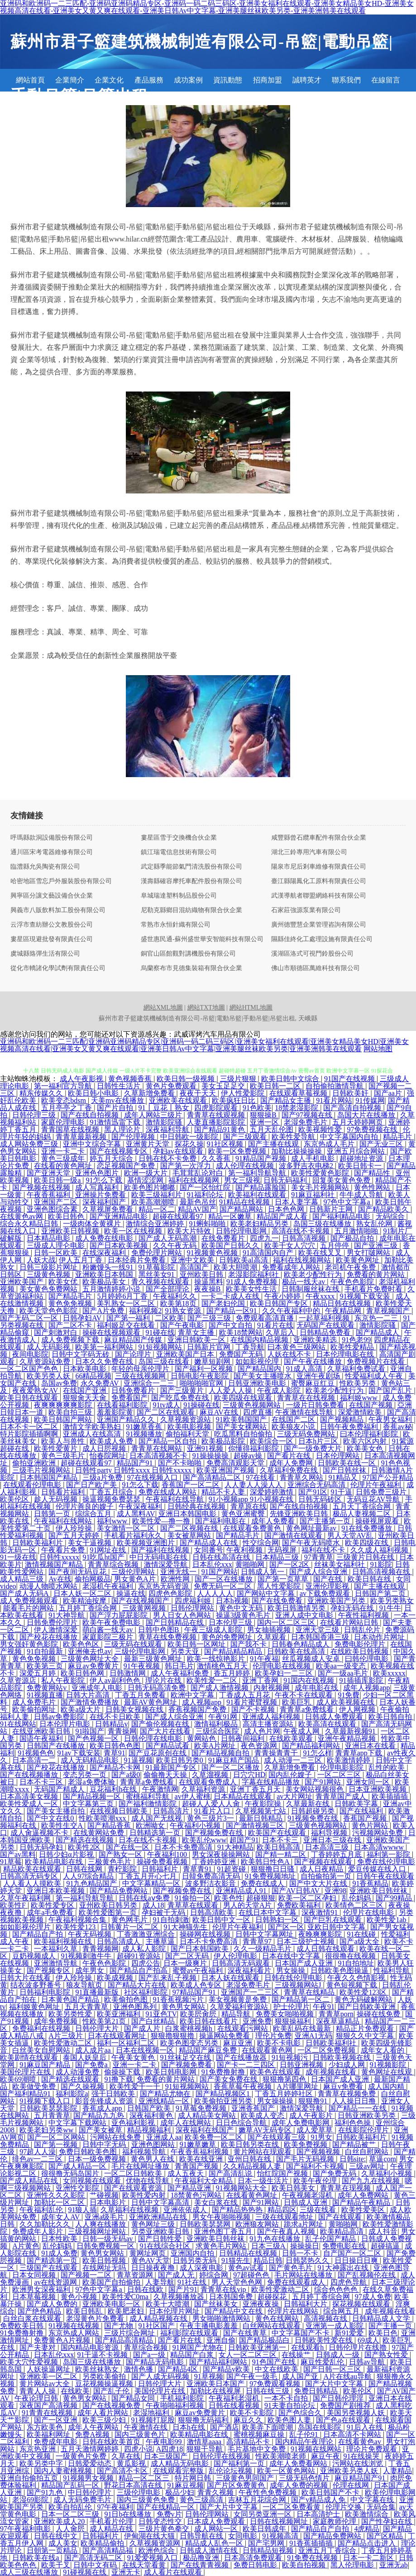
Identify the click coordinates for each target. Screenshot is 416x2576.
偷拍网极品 (93, 1579)
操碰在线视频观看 (112, 1332)
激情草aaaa (205, 2442)
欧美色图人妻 (290, 2420)
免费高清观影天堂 (236, 1463)
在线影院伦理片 (364, 2130)
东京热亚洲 (38, 2449)
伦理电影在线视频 (282, 1666)
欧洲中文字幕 (193, 1695)
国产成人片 (143, 2028)
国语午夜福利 (42, 1738)
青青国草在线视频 (71, 1129)
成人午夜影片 (312, 2115)
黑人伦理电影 (353, 2565)
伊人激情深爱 (56, 1630)
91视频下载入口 (45, 2101)
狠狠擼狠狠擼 (173, 2036)
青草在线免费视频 (168, 1637)
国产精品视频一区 (93, 1796)
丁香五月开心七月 (148, 1876)
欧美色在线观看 (276, 2072)
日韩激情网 (129, 1673)
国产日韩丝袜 (345, 1470)
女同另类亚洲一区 (263, 2514)
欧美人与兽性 (63, 1441)
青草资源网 (136, 2275)
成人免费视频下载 (71, 1340)
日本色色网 (287, 1209)
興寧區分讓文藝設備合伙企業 (51, 896)
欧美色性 (228, 1898)
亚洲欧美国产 (22, 1282)
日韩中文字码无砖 (81, 1354)
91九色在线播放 (275, 2239)
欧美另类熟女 (392, 1601)
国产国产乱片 (391, 1390)
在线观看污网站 (243, 2028)
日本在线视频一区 (146, 2050)
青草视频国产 (388, 1311)
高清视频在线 (326, 2318)
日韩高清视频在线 (382, 1572)
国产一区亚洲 (56, 2420)
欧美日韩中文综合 (291, 1079)
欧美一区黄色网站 (287, 2471)
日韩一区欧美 (56, 1253)
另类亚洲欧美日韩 (161, 2231)
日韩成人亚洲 (306, 2202)
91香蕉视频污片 (179, 1999)
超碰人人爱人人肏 (212, 1804)
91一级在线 (18, 1557)
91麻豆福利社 (313, 1195)
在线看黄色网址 (252, 2195)
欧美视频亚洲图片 (147, 1543)
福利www (113, 1521)
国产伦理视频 (134, 1137)
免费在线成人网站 (168, 1492)
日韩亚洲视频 (302, 2065)
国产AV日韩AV (296, 1891)
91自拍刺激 (171, 1920)
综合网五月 (342, 2311)
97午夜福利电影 (26, 2529)
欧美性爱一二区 (212, 1680)
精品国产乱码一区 (71, 2485)
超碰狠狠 (260, 1898)
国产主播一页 (391, 2326)
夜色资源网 (260, 1746)
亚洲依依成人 (186, 2210)
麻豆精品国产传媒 (134, 1340)
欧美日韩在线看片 (209, 2021)
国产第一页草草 (284, 1579)
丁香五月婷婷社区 (285, 2094)
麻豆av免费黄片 (94, 1666)
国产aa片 (389, 1093)
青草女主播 (197, 1332)
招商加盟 (267, 80)
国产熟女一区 (121, 1854)
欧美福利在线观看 (258, 1195)
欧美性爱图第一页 (109, 1912)
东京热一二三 (377, 1318)
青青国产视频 (197, 2166)
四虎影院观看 (216, 1108)
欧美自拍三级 (71, 1412)
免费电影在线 (345, 2246)
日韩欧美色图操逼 (340, 1970)
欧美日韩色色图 (116, 1746)
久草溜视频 (211, 1775)
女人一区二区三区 (248, 2355)
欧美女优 (63, 1282)
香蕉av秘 (397, 1427)
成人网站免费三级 (30, 1144)
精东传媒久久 (42, 1093)
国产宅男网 (267, 2543)
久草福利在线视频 (130, 2210)
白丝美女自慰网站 (42, 2050)
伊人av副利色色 (116, 1680)
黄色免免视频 (71, 1303)
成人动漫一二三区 (294, 1760)
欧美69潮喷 (19, 2079)
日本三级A (269, 2246)
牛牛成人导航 (362, 1195)
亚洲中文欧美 (193, 1260)
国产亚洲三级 (376, 1245)
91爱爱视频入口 (153, 2558)
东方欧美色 (46, 2427)
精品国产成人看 (283, 1216)
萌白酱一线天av (108, 1630)
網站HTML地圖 (251, 1007)
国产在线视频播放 (30, 1775)
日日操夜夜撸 (154, 2268)
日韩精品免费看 (326, 1332)
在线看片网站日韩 (350, 1622)
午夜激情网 (160, 1789)
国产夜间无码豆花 (78, 1572)
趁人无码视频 (56, 1499)
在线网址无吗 (105, 2268)
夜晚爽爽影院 (321, 1934)
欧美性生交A (62, 1825)
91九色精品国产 (92, 1883)
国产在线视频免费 (112, 2405)
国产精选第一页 (53, 2260)
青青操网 (122, 1731)
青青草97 (258, 1941)
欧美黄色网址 (358, 1260)
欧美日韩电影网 (172, 2072)
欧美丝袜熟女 (97, 2369)
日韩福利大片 (306, 2304)
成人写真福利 (97, 1187)
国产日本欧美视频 (119, 1245)
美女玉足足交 (224, 1086)
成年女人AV (61, 2217)
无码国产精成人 (60, 1789)
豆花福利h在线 (114, 1789)
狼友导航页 (85, 1985)
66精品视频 (93, 1376)
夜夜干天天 (199, 1093)
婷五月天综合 (112, 1158)
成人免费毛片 (34, 1702)
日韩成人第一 (263, 1572)
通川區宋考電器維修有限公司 (51, 852)
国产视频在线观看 (324, 1862)
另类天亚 (185, 1651)
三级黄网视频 (144, 1608)
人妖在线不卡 (290, 1354)
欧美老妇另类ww (47, 2130)
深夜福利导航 (168, 1129)
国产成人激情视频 (220, 1688)
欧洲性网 (176, 1579)
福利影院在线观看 (190, 2333)
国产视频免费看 (187, 2065)
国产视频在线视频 (42, 1187)
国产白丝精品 (154, 2021)
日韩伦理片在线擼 (358, 2347)
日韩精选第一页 (155, 1833)
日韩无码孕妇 (42, 1847)
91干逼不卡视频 (103, 2355)
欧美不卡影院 (252, 2413)
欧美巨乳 (297, 1702)
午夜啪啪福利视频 (176, 2405)
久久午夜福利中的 (292, 1311)
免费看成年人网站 (292, 1267)
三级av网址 (368, 2166)
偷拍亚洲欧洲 (34, 1463)
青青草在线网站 (157, 1448)
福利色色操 (354, 2123)
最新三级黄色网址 (154, 1659)
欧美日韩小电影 (94, 1093)
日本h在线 (189, 2427)
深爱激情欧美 (360, 1412)
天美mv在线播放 (118, 1100)
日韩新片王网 (331, 1209)
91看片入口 (213, 1811)
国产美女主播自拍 (56, 1811)
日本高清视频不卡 (159, 1456)
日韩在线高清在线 (222, 1557)
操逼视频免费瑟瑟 (112, 1499)
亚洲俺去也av (89, 1651)
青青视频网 (100, 1949)
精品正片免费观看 (366, 2028)
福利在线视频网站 (303, 1260)
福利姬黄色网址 (35, 2007)
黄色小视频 (80, 2297)
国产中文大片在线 (319, 1883)
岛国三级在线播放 (323, 1224)
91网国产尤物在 (198, 2347)
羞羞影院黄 (115, 1412)
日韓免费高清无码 (212, 1876)
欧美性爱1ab (387, 1920)
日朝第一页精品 (53, 2550)
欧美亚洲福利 (119, 2014)
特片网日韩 (194, 2478)
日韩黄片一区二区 (130, 1927)
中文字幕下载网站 (78, 2123)
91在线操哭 (362, 2456)
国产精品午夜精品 (362, 2202)
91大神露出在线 (344, 2268)
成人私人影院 (144, 1949)
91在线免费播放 (367, 1528)
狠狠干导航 (205, 2449)
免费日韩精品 (316, 2391)
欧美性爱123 (76, 1927)
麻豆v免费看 (344, 2086)
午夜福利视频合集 (78, 1920)
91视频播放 (144, 1434)
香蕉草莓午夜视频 (243, 2086)
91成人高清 (305, 1369)
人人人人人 (215, 1593)
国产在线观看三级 (277, 2137)
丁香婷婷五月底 (337, 1854)
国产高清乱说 (231, 2173)
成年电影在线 (317, 1688)
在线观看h (308, 2347)
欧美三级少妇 (105, 2420)
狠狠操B (264, 1115)
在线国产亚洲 (85, 1390)
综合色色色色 (336, 2289)
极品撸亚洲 (202, 2558)
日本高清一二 (34, 1760)
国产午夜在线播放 (314, 1361)
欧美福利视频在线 (64, 1941)
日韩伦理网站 (193, 1608)
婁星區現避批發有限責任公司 (51, 939)
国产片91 (182, 2289)
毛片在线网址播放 (141, 2166)
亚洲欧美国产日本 (186, 1354)
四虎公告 (145, 1963)
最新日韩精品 (261, 1818)
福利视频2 (145, 1311)
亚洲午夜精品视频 (348, 1738)
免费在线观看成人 (297, 2282)
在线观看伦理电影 (33, 1485)
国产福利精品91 (26, 2094)
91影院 (381, 1564)
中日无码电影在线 (159, 1557)
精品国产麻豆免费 (209, 2050)
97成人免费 (373, 2297)
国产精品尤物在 (166, 2094)
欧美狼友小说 (294, 1427)
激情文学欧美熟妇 (93, 1427)
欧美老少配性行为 (314, 1274)
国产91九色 (46, 2492)
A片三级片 (66, 2036)
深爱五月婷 (38, 1673)
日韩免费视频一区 (106, 2246)
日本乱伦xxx (212, 1564)
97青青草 (318, 1557)
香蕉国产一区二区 (191, 1485)
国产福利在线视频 (161, 1550)
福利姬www (359, 1398)
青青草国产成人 (342, 1796)
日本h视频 (232, 1601)
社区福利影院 (146, 1992)
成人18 (153, 1905)
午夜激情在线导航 (305, 1412)
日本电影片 (109, 2202)
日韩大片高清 (88, 1695)
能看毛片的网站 (29, 1608)
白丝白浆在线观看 (33, 2318)
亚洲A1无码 (314, 2036)
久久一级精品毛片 (263, 1949)
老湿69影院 (31, 2500)
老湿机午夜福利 (108, 1586)
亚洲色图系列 (135, 2007)
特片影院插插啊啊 (30, 1434)
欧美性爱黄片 (56, 1448)
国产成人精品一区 (78, 2166)
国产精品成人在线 (209, 1543)
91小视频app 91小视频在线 (252, 1499)
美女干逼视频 (90, 1543)
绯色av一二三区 (38, 2159)
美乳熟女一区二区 (127, 1303)
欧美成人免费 (112, 1441)
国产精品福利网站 (312, 1746)
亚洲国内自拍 (193, 2253)
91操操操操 (211, 1456)
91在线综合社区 (165, 2246)
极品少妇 (179, 2492)
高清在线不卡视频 (301, 1231)
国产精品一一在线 (358, 2108)
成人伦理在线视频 (246, 1166)
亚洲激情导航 (56, 1963)
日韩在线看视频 (235, 2405)
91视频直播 (45, 1695)
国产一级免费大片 (314, 1448)
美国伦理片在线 (26, 2072)
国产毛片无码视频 (306, 2159)
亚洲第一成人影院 (335, 2326)
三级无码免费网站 (307, 1434)
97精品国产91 (195, 1992)
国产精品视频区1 (224, 2094)
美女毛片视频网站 (321, 1187)
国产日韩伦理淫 (339, 2398)
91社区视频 (226, 1144)
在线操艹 (297, 2355)
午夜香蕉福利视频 (200, 2152)
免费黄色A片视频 (63, 2340)
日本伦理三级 (231, 1622)
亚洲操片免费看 (101, 1195)
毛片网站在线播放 (304, 2275)
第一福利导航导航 (258, 1173)
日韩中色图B (159, 1630)
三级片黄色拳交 (165, 2529)
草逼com (382, 2159)
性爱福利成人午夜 (375, 1376)
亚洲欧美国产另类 (337, 1601)
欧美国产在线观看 (278, 1833)
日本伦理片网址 (175, 2311)
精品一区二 (157, 1209)
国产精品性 (373, 1173)
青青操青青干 (277, 1753)
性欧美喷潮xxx (103, 1818)
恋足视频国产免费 (127, 1166)
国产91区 (312, 1492)
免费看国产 (129, 1398)
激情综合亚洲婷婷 (156, 1224)
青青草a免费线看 (307, 1709)
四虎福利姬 (194, 1601)
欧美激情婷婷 (349, 1760)
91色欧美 (257, 1108)
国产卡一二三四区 (247, 2065)
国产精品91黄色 (220, 1129)
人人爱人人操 (231, 1390)
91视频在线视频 (74, 2326)
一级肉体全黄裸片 (93, 1224)
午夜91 (324, 2007)
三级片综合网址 (130, 2333)
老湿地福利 (152, 2413)
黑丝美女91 (158, 1274)
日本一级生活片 (264, 2181)
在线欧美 (75, 2391)
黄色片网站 (371, 1825)
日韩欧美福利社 (332, 2043)
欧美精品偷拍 (103, 2543)
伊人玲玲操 (75, 1528)
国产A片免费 (104, 1311)
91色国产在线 (274, 2362)
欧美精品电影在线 (55, 1862)
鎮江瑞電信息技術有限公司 (179, 852)
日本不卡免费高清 (184, 1847)
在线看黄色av (360, 2442)
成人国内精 (387, 2086)
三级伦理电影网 (141, 1651)
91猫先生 (235, 2260)
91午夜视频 (143, 1666)
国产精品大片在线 (137, 1985)
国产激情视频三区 (256, 1825)
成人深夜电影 (202, 2268)
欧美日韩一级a (58, 1180)
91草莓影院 (158, 1267)
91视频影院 (389, 2065)
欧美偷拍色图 (126, 1999)
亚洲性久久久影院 (56, 2195)
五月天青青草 (87, 2007)
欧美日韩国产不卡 (331, 2492)
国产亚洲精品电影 (119, 1216)
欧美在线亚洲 (202, 2159)
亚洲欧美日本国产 (216, 2384)
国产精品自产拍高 (139, 1970)
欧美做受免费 (34, 2086)
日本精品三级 (278, 1557)
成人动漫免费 (78, 2072)
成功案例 (188, 80)
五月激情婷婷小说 (112, 1289)
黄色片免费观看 (172, 1086)
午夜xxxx (321, 1296)
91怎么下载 (105, 1180)
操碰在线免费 (379, 2014)
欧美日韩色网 (83, 1673)
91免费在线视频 (313, 2558)
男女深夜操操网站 (222, 1854)
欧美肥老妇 (127, 2311)
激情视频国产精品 (55, 1564)
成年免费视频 (56, 2021)
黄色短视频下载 (352, 1985)
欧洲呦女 (151, 1825)
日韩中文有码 (96, 2565)
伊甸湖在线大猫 (150, 2536)
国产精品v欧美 (227, 2369)
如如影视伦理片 (26, 1927)
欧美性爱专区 (53, 1905)
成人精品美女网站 (208, 2115)
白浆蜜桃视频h (189, 2028)
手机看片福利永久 (134, 1535)
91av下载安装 (78, 1753)
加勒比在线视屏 (216, 2391)
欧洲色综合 (158, 2550)
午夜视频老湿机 (308, 2195)
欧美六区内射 (365, 1441)
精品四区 (282, 2210)
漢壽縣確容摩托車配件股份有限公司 (191, 881)
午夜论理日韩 (37, 2398)
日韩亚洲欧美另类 (367, 2115)
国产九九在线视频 (372, 2181)
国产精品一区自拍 (168, 1441)
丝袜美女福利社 (340, 1564)
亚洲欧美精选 (316, 1340)
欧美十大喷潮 (168, 2304)
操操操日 (304, 2246)
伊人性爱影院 (243, 1093)
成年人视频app (366, 1688)
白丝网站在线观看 (272, 2326)
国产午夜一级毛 (252, 2376)
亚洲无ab (393, 2565)
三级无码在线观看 (134, 1644)
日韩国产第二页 (381, 1593)
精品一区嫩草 (230, 1216)
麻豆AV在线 (220, 1412)
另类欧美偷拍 (105, 2376)
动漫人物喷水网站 (49, 1586)
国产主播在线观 (274, 1144)
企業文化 (109, 80)
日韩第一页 (53, 1514)
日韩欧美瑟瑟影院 (49, 2108)
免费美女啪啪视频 (286, 2014)
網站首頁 (30, 80)
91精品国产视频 (261, 1158)
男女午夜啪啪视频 (222, 2217)
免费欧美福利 (299, 1905)
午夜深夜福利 (141, 1506)
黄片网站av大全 (45, 2384)
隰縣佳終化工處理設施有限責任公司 (322, 939)
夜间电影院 (30, 1354)
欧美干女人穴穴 (290, 1245)
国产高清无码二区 (94, 2558)
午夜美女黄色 (134, 2057)
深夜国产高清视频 (49, 2405)
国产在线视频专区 (119, 1151)
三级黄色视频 (49, 1274)
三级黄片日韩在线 (366, 1557)
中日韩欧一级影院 (190, 1137)
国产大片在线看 (166, 1731)
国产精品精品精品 (234, 1651)
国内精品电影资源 (90, 2347)
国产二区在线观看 (166, 1412)
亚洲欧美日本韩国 (105, 1274)
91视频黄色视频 (213, 1253)
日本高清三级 (327, 1847)
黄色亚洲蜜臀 (244, 1514)
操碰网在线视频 (206, 1934)
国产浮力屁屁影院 (119, 1615)
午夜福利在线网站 (64, 1521)
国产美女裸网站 (242, 1427)
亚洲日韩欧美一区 (197, 1340)
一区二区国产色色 (30, 1369)
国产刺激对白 (56, 1332)
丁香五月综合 (112, 1492)
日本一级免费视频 (98, 2159)
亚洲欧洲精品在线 (159, 2217)
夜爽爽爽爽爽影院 (64, 1405)
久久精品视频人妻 (253, 2166)
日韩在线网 (85, 1869)
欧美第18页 (179, 1303)
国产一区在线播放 (224, 1579)
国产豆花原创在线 (158, 1753)
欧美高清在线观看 (328, 1724)
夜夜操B (208, 1289)
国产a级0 (125, 1775)
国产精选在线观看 (71, 2079)
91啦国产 (89, 1731)
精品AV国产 (197, 1209)
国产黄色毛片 (291, 2268)
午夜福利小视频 (196, 1825)
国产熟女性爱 (387, 2355)
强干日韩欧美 (114, 2094)
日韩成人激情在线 (209, 2550)
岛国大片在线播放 (367, 1115)
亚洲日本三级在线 (333, 1840)
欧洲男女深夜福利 (42, 2289)
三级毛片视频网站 (42, 1470)
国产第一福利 (129, 1318)
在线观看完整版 (179, 2471)
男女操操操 (276, 2101)
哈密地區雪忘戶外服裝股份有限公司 (61, 881)
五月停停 (335, 1245)
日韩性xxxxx (59, 1557)
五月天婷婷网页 (358, 1122)
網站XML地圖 (163, 1007)
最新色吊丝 (198, 1202)
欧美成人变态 (263, 2115)
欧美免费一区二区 (214, 2137)
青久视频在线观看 (161, 1282)
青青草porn (336, 2014)
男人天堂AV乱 (351, 1535)
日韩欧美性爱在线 (324, 2340)
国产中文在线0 (51, 1818)
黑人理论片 (123, 1129)
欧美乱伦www (204, 1840)
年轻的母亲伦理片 (141, 1369)
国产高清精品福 (108, 2550)
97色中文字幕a (347, 1202)
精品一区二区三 (145, 2478)
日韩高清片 (172, 1811)
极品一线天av (304, 1282)
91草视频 (208, 2376)
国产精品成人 (378, 1332)
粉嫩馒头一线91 (108, 1267)
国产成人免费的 (53, 2304)
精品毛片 (398, 1137)
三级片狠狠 (239, 1079)
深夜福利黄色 (152, 2115)
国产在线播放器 (242, 2057)
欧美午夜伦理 (316, 2181)
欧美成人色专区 (197, 1985)
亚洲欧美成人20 (60, 2521)
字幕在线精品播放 (271, 1782)
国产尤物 (119, 2326)
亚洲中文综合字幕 (93, 1144)
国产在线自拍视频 (90, 1115)
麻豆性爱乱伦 (323, 2362)
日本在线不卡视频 (148, 1840)
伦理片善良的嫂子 (85, 1506)
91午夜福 (264, 1659)
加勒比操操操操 (297, 1151)
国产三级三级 (210, 1318)
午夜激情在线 (146, 2427)
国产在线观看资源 (134, 2188)
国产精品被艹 (355, 2144)
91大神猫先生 (186, 1927)
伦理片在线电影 (369, 1912)
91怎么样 (317, 1753)
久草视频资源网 (155, 2543)
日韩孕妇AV (83, 1318)
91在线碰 (362, 1934)
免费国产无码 (241, 1354)
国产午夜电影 (183, 1325)
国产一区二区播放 (231, 1767)
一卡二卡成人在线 (231, 1296)
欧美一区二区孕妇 (308, 1898)
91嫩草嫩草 (199, 2144)
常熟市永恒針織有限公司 (175, 925)
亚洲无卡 (125, 2572)
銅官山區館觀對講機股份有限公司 (188, 954)
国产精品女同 (134, 2398)
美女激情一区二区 (127, 1528)
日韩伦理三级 (34, 1115)
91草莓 (11, 1862)
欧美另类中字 (42, 2463)
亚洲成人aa (164, 2137)
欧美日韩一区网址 (197, 1644)
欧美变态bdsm (64, 1100)
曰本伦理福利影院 (370, 1434)
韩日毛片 (179, 1666)
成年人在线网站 (186, 2123)
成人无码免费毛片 (83, 2500)
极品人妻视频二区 (362, 1514)
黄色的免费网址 (227, 1637)
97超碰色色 (252, 2275)
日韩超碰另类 (313, 1811)
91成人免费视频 (252, 1282)
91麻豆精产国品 (234, 1760)
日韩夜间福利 (243, 1738)
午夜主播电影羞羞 (209, 2326)
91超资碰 (232, 1869)
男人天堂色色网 (237, 2282)
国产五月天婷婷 (74, 1535)
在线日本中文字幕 (268, 1912)
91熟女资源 (184, 1311)
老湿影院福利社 (254, 1274)
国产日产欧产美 (92, 1485)
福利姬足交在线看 (127, 1325)
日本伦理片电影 (65, 1724)
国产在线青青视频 (200, 2565)
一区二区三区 (340, 1775)
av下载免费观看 (326, 1593)
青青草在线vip (224, 2289)
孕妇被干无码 (164, 1912)
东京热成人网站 (74, 2333)
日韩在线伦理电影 (294, 1978)
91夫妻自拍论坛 (290, 2405)
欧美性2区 (85, 1847)
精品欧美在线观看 (33, 1869)
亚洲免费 (257, 2021)
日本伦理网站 (338, 1456)
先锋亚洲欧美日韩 (300, 1514)
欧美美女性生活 (252, 1289)
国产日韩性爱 (160, 2239)
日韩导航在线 (202, 2536)
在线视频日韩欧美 (119, 1811)
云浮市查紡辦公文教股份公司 (51, 925)
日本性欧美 (60, 2239)
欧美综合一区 (272, 1441)
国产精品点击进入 (367, 2543)
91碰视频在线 (85, 2572)
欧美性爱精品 (353, 1347)
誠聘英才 (306, 80)
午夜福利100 (168, 1854)
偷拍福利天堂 (188, 1434)
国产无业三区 (382, 1144)
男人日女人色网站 (183, 1615)
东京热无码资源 (164, 1586)
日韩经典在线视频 (197, 1506)
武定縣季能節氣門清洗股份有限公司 (191, 867)
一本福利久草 (56, 1949)
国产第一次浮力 (186, 1166)
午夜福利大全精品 (204, 2181)
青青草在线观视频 (217, 1115)
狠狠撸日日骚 (273, 1869)
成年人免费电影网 (301, 2123)
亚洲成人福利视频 (272, 1717)
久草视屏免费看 (108, 1209)
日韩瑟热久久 (308, 2260)
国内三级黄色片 (141, 2434)
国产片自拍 (116, 1108)
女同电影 (243, 2536)
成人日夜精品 (322, 1869)
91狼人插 (82, 2210)
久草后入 (281, 1332)
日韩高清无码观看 (242, 1963)
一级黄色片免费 (82, 2456)
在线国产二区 (294, 1419)
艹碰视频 (104, 2195)
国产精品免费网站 (119, 1891)
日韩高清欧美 (212, 1912)
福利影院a (72, 2094)
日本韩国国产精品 (49, 1477)
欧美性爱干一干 (136, 2086)
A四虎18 (169, 2449)
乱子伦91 (304, 2434)
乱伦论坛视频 (231, 2471)
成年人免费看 (273, 1521)
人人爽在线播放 (101, 2224)
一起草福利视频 (325, 1318)
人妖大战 (41, 1260)
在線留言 (385, 80)
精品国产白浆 (192, 2355)
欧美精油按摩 (85, 1601)
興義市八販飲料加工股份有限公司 (57, 910)
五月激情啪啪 (357, 1231)
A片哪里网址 (298, 2086)
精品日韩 (267, 2260)
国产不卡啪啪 (180, 1463)
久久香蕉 (216, 1158)
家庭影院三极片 (108, 1637)
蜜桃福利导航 (148, 1796)
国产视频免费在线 (215, 1833)
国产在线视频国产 (141, 1601)
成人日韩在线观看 (326, 1949)
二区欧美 (169, 1318)
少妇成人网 (348, 2065)
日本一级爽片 (186, 1963)
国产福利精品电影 (342, 1216)
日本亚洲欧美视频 (378, 1789)
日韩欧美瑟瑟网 (206, 2224)
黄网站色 (202, 1738)
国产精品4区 (179, 2369)
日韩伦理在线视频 (222, 2456)
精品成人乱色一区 (215, 2543)
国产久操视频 (83, 2086)
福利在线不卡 (324, 1550)
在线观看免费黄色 (253, 1528)
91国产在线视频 (350, 1079)
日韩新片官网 (209, 1347)
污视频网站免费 (378, 1833)
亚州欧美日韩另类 (109, 1905)
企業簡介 (69, 80)
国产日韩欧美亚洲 (367, 2007)
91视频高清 (281, 2536)
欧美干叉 (55, 2565)
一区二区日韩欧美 (134, 2173)
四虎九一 (264, 1238)
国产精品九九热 (99, 2115)
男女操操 (291, 1970)
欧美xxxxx (389, 1673)
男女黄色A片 (136, 1579)
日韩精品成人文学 (382, 2318)
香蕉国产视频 (365, 1818)
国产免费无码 (335, 2173)
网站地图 (377, 1049)
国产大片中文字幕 (335, 2384)
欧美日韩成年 (265, 2529)
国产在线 (328, 1579)
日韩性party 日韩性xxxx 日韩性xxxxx (134, 1470)
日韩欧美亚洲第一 (258, 2347)
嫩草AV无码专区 (266, 2130)
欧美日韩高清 (279, 1847)
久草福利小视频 (387, 2173)
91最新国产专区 (172, 1767)
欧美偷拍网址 (34, 1709)
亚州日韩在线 (250, 2159)
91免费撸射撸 (224, 2072)
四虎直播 (257, 1412)
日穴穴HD (249, 1775)
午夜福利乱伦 (42, 2210)
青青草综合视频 (114, 1564)
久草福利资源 (204, 1789)
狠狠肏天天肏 (85, 1398)
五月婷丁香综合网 (89, 1608)
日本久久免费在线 (105, 1361)
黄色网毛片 (130, 1920)
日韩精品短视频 (269, 2550)
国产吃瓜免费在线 (181, 1398)
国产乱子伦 (112, 2391)
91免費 (348, 1695)
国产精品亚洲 (190, 2188)
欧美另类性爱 (71, 2014)
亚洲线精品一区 (165, 2101)
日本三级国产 (166, 2456)
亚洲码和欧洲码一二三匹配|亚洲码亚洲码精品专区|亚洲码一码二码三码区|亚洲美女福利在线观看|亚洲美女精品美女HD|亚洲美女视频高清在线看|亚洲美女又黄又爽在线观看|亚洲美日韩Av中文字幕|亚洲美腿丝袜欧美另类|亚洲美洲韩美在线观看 (204, 1045)
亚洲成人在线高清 (93, 1434)
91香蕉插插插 (312, 2543)
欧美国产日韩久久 (231, 1245)
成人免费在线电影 (105, 1238)
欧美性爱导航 (294, 1137)
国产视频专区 (49, 1970)
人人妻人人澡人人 (254, 1485)
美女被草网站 (190, 1535)
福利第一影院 (389, 1854)
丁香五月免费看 (141, 1695)
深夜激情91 (320, 1912)
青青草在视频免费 (348, 2094)
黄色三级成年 (63, 1158)
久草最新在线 (308, 1804)
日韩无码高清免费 (157, 1688)
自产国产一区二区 (353, 2253)
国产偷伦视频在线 (161, 1724)
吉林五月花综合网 (258, 2500)
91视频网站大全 (242, 2188)
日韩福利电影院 (45, 1992)
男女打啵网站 (369, 1253)
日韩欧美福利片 (38, 1543)
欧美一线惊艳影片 (217, 1659)
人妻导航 (159, 2282)
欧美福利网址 (49, 2434)
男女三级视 (242, 1180)
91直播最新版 (97, 1992)
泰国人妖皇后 (85, 2057)
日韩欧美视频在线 (343, 2057)
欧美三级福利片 (157, 1195)
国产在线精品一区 (166, 2507)
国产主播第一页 (326, 1521)
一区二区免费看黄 (292, 2507)
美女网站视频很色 (315, 1789)
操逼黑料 (208, 1282)
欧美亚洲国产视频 (226, 1470)
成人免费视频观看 (30, 1601)
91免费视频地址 (271, 1876)
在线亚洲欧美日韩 (42, 1731)
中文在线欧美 (277, 2369)
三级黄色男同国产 (246, 2478)
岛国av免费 (59, 1383)
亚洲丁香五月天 (256, 1789)
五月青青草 (52, 2115)
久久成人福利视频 (380, 1550)
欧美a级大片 (81, 1709)
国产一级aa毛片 (343, 1673)
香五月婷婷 (233, 1673)
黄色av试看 (247, 2268)
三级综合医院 (218, 1731)
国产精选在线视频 (85, 1840)
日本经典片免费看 (137, 1260)
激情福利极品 (216, 1724)
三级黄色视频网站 (252, 1405)
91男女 (321, 2137)
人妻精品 (397, 2471)
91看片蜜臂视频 (252, 1702)
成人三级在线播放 (30, 2572)
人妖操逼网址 (49, 2369)
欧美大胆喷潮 (236, 1267)
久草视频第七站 (261, 1811)
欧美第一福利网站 (105, 1347)
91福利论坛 (206, 1195)
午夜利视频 (245, 1550)
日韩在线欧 (146, 2289)
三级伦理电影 (139, 2492)
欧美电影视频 (190, 1427)
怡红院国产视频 (283, 2173)
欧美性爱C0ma (126, 2297)
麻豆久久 (249, 2420)
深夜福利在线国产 (205, 2130)
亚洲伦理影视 (328, 1586)
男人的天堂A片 (248, 1905)
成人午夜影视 (82, 1079)
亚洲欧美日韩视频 (71, 1231)
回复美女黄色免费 (342, 1180)
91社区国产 (158, 2326)
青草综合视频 (146, 2347)
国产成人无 (177, 2275)
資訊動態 (227, 80)
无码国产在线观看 (326, 1325)
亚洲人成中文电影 (305, 1615)
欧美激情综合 (367, 2514)
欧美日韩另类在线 (251, 2144)
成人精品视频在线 (159, 2318)
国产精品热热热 (238, 2210)
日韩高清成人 (119, 1941)
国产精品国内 (260, 1369)
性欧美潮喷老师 (281, 2456)
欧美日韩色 (67, 1216)
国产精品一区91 (232, 1311)
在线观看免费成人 (209, 1782)
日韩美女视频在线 (135, 1709)
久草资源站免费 (45, 1361)
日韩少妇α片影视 (67, 1854)
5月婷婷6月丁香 (123, 1296)
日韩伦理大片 (97, 2028)
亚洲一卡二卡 (63, 1151)
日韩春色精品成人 (301, 1644)
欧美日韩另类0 (180, 1760)
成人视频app (202, 1702)
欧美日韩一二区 (276, 1086)
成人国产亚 (301, 2376)
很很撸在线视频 (351, 1956)
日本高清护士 (319, 2514)
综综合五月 (94, 1514)
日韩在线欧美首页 (112, 2442)
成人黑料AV (136, 1514)
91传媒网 (370, 1100)
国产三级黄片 (183, 1390)
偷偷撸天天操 (166, 1775)
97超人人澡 (37, 2152)
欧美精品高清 (342, 2231)
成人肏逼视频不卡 (40, 1833)
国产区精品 (386, 2536)
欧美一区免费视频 (238, 1151)
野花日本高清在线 (134, 2485)
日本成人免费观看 (217, 2521)
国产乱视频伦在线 (367, 2275)
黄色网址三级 (154, 2224)
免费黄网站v (47, 1688)
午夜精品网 (344, 1311)
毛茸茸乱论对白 (198, 1173)
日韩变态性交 (161, 2521)
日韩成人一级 (338, 2355)
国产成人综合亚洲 (319, 1572)
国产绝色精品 (40, 2311)
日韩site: (352, 2159)
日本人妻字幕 (297, 1202)
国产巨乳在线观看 (333, 1920)
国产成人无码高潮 (168, 1238)
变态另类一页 (85, 1775)
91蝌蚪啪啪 (208, 1224)
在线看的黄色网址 (64, 1166)
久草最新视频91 (351, 1731)
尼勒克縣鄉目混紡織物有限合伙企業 (191, 910)
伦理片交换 (344, 2507)
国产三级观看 (245, 1137)
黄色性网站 (373, 1187)
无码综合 (391, 1216)
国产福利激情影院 (148, 1804)
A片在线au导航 (348, 2376)
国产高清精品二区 (213, 1477)
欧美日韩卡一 (360, 1166)
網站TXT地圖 (206, 1007)
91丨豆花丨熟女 (165, 1108)
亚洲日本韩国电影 (188, 1514)
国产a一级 (150, 2355)
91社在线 (192, 2282)
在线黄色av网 (22, 1216)
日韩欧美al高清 (244, 1260)
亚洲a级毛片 (105, 2217)
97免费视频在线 (373, 1129)
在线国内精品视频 (260, 1340)
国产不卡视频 (254, 1709)
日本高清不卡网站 (353, 2434)
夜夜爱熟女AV (36, 1390)
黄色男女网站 (184, 2007)
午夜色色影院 (353, 1282)
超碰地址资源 (362, 1158)
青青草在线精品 (310, 1992)
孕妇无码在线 (353, 1608)
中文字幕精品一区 (152, 1883)
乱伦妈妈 (357, 1898)
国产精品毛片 (71, 1296)
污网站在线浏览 (358, 2463)
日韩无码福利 (286, 1180)
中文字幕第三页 (89, 1804)
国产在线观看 (340, 2217)
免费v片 (169, 2514)
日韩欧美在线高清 (297, 1651)
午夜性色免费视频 (268, 2492)
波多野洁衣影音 (211, 1883)
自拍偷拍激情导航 (335, 1086)
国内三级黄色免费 (147, 2500)
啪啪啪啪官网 (202, 1383)
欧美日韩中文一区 (222, 1920)
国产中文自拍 (231, 1325)
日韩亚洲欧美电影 (258, 1383)
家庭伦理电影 (63, 1122)
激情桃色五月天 (223, 1666)
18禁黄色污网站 (197, 2195)
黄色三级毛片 (63, 1456)
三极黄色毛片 (110, 1862)
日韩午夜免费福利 (350, 1427)
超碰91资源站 (139, 1956)
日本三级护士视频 (306, 1941)
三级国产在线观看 (49, 2268)
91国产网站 (219, 1572)
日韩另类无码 (195, 2260)
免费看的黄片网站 (376, 1274)
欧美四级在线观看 (244, 1398)
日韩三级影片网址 (49, 1267)
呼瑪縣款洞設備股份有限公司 (51, 838)
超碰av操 (249, 1456)
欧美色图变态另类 (190, 2043)
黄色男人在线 (153, 2159)
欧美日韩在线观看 (30, 1398)
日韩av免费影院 (60, 1717)
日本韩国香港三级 (321, 1637)
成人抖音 (382, 2231)
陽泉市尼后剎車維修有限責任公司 (318, 867)
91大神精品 (235, 1847)
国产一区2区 (290, 1564)
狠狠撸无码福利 (204, 2420)
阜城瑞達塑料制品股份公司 (179, 896)
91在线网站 (18, 1724)
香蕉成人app (103, 2108)
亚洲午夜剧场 (319, 1376)
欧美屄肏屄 (199, 2014)
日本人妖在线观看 (231, 1978)
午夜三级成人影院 (214, 1630)
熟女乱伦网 (375, 1224)
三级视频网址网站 (98, 2231)
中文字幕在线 (373, 2500)
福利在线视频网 (194, 1180)
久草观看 (272, 1637)
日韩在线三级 (268, 2391)
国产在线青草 (245, 2333)
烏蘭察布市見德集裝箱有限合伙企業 (191, 968)
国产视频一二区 (87, 2275)
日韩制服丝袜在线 (311, 1289)
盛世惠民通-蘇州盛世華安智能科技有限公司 (202, 939)
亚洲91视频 (206, 1448)
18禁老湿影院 (297, 1108)
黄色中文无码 (241, 1608)
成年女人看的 (383, 2050)
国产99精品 (395, 1898)
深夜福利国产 (105, 1202)
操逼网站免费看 (225, 2036)
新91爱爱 (350, 2333)
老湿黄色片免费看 (96, 2318)
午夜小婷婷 (283, 1296)
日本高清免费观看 (254, 2558)
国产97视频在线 (308, 1115)
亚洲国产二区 (56, 1202)
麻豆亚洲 (238, 2043)
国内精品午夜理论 (305, 2442)
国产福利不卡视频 (316, 2166)
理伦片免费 (273, 2036)
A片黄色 (25, 2246)
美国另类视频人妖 (357, 2413)
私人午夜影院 (63, 1680)
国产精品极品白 (265, 2340)
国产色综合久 (301, 2413)
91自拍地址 (356, 1963)
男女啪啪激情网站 (222, 2318)
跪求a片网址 (304, 2224)
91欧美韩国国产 (242, 1419)
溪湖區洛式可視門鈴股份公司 (312, 954)
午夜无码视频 (90, 1934)
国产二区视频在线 (190, 1528)
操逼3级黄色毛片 (244, 1615)
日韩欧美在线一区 (348, 1463)
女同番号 (208, 1550)
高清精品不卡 (249, 2442)
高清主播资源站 (269, 1724)
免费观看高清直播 (266, 1318)
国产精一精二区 (281, 1854)
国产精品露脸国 (261, 1187)
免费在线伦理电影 (386, 1862)
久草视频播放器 (179, 2297)
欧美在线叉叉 (321, 1253)
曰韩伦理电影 (367, 1659)
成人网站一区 (216, 2529)
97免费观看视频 (275, 2384)
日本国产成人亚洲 (305, 1963)
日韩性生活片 (119, 1086)
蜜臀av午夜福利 (198, 1970)
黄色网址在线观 (387, 2072)
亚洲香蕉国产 (254, 2108)
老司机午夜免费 (351, 1267)
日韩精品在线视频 (249, 2253)
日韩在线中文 (56, 2536)
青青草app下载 (359, 1753)
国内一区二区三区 (287, 1622)
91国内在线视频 (309, 1680)
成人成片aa (93, 2050)
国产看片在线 (289, 1456)
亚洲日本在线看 (371, 1746)
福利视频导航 (144, 2152)
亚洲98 (335, 1891)
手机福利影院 (183, 2398)
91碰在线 (160, 1332)
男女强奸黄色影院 (30, 1644)
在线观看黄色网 (268, 2050)
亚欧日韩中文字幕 (337, 1927)
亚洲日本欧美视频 (56, 1891)
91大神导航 (67, 1615)
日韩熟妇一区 (278, 1920)
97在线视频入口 (153, 1477)
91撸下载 (118, 2079)
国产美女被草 (101, 2130)
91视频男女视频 (89, 2478)
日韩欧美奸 (351, 1093)
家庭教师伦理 (335, 2521)
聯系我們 (346, 80)
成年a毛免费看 (51, 1912)
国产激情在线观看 (294, 1535)
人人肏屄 (71, 2529)
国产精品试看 (168, 1746)
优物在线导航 (148, 2181)
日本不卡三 (281, 1840)
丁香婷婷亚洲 (215, 1862)
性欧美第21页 (105, 2021)
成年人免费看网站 (299, 2463)
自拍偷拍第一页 (327, 1876)
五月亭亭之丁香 (67, 1108)
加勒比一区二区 (60, 2202)
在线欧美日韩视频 (360, 1651)
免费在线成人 (263, 1883)
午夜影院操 (264, 1804)
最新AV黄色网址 (151, 1702)
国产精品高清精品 (125, 2340)
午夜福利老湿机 (235, 2398)
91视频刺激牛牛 (87, 1956)
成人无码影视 (49, 1347)
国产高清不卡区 (123, 2471)
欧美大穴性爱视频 (30, 2362)
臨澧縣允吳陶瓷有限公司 (45, 867)
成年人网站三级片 (154, 1115)
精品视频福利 (149, 2130)
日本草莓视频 (34, 2297)
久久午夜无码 (175, 1245)
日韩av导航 (368, 2362)
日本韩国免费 (231, 2297)
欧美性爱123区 (363, 1992)
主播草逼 (161, 1941)
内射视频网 (272, 1688)
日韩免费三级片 (382, 1492)
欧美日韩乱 (85, 2311)
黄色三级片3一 (211, 1818)
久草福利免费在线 (290, 1470)
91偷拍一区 (193, 1898)
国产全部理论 (168, 1289)
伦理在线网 (352, 2485)
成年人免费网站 (364, 2195)
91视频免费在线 (313, 1818)
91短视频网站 (161, 1347)
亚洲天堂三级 (318, 1630)
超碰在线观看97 (179, 1216)
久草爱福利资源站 (240, 2007)
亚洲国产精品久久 (127, 1419)
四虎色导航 (349, 2282)
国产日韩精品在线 (176, 1622)
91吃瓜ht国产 (104, 1557)
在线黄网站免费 (99, 1833)
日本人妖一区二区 (83, 1593)
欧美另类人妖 (49, 1376)
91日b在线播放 (128, 2514)
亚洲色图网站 (154, 2144)
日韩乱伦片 (363, 1630)
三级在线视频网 (141, 1376)
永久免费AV (101, 1383)
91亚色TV (161, 2014)
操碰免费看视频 (163, 1862)
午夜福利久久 (175, 1296)
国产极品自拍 (353, 1238)
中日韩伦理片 (90, 2492)
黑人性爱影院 (279, 1586)
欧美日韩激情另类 (297, 1608)
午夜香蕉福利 (49, 1195)
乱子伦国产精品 (331, 2239)
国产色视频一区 (94, 1738)
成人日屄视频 (105, 1448)
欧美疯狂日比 (234, 1100)
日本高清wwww (380, 1847)
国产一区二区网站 (57, 2137)
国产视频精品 (342, 1419)
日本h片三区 (319, 1441)
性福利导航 (392, 1970)
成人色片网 (262, 1731)
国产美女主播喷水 (263, 1376)
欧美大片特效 (190, 1231)
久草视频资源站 (186, 1419)
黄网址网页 (148, 2253)
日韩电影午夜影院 (200, 1376)
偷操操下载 (123, 2072)
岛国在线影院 (320, 2427)
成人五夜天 (186, 2173)
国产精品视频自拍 (221, 1753)
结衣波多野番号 (36, 1985)
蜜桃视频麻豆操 (260, 2434)
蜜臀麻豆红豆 (313, 1383)
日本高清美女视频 (30, 1796)
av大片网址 (294, 1796)
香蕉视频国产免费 (198, 1709)
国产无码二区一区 (30, 1318)
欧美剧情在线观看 (30, 2057)
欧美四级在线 (367, 1543)
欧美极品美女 (105, 1282)
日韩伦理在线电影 (154, 1738)
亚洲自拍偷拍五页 (30, 2478)
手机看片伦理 (112, 2521)
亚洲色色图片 (97, 1173)
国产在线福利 (362, 1811)
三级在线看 (319, 2210)
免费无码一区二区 (223, 1586)
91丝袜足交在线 (186, 2057)
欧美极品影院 (224, 1441)
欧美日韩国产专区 (280, 1303)
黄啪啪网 (250, 1564)
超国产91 (244, 1840)
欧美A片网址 (216, 1746)
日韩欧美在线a (36, 2558)
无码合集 (381, 2507)
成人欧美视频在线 (346, 1702)
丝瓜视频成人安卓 (312, 1659)
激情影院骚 (165, 1122)
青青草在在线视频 (307, 1398)
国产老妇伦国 (224, 1303)
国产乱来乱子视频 (168, 1978)
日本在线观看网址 (118, 2036)
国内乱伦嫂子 (291, 1775)
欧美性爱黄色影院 (321, 1173)
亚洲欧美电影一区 (112, 2304)
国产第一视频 (56, 2144)
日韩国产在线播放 (56, 1746)
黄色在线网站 (278, 2318)
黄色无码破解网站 (364, 1999)
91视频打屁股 (153, 2420)
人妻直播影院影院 (217, 1122)
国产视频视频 (319, 2152)
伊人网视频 (358, 1709)
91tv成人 (166, 1405)
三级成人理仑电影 (56, 1245)
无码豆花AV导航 (374, 1499)
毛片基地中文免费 (257, 2449)
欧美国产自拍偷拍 (112, 2282)
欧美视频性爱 (321, 1129)
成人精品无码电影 (180, 2463)
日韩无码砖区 (321, 1499)
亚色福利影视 (134, 2123)
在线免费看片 (224, 1238)
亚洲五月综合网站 (357, 1151)
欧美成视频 (116, 1978)
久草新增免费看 (150, 1093)
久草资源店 (19, 1680)
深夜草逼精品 (338, 2021)
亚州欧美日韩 (202, 1274)
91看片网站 (334, 1100)
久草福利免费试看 (357, 1369)
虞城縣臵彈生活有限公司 (45, 954)
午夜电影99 (165, 2442)
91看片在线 (275, 1325)
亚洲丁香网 (261, 1680)
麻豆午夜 (325, 2456)
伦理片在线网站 (294, 2311)
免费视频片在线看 (376, 1361)
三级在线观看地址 (285, 2217)
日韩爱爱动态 (90, 2463)
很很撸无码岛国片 (71, 2173)
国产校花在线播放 (49, 1637)
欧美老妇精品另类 (260, 1224)
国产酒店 (224, 2427)
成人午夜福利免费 (180, 1673)
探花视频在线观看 (362, 2304)
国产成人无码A (25, 1593)
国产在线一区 (128, 1847)
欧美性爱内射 (144, 2195)
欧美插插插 (391, 1796)
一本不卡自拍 (287, 2398)
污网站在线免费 (116, 2137)
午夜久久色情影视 (357, 1978)
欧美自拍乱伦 (71, 2507)
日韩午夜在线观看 (385, 1876)
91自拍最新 (46, 1651)
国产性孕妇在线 (387, 2521)
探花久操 (189, 1144)
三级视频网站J (299, 1985)
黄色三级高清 (202, 2500)
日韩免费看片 (134, 1390)
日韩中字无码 (105, 2144)
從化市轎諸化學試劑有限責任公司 (57, 968)
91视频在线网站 (317, 2449)
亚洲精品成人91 (242, 1891)
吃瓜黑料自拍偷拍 (244, 1434)
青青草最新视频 (82, 1137)
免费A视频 (93, 2434)
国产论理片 (134, 1354)
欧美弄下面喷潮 (268, 2427)
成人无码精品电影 (90, 1760)
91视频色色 (36, 1753)
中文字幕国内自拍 (350, 1137)
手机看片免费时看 (374, 1289)
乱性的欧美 (387, 1767)
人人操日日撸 (355, 2101)
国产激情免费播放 (90, 1702)
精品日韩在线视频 (343, 1303)
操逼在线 (130, 1593)
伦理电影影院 (342, 1767)
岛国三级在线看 (165, 1361)
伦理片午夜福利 (376, 1485)
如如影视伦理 (258, 1361)
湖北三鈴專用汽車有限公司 (309, 852)
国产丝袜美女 (216, 2304)
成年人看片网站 (103, 2413)
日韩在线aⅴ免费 (145, 1898)
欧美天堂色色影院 (49, 1311)
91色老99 (356, 1340)
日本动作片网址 (380, 1637)
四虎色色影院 (171, 1593)
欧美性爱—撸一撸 (162, 1521)
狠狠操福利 (294, 2021)
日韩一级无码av (108, 2239)
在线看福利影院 (123, 1405)
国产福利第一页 (240, 2463)
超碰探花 (273, 2297)
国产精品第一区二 (301, 1999)
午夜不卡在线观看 (305, 1695)
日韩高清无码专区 (30, 1876)
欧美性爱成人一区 (30, 1804)
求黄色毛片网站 (222, 2246)
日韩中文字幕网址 (265, 1934)
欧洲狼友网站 (258, 2224)
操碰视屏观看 (378, 1521)
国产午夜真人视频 (287, 2231)
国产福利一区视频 (204, 1369)
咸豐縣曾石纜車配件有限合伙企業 (318, 838)
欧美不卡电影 (279, 2043)
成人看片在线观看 (174, 2572)
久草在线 (125, 2456)
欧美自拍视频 (304, 2565)
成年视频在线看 (332, 2072)
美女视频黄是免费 (238, 1999)
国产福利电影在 (221, 1521)
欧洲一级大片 (146, 1173)
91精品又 (344, 1477)
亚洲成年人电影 (98, 1688)
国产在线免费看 (278, 1601)
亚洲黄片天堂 (148, 1144)
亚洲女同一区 (369, 1782)
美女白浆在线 (216, 2202)
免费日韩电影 (256, 2565)
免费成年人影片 (38, 2231)
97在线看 (261, 1477)
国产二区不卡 (71, 1325)
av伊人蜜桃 (192, 1796)
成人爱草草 (315, 2130)
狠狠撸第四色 (285, 2079)
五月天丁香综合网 (362, 1506)
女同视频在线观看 (93, 2181)
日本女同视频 (34, 2275)
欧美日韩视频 (105, 2260)
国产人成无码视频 (161, 2376)
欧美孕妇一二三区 (285, 1673)
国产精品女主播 (286, 1100)
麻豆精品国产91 (361, 2478)
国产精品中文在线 (234, 2311)
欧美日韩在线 (370, 1579)
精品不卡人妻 (224, 1492)
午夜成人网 (302, 1731)
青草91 (114, 1753)
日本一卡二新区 (369, 2558)
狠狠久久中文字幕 (366, 2036)
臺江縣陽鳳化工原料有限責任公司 (318, 881)
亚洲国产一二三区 (251, 1992)
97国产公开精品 (388, 1477)
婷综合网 (214, 2275)
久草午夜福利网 (26, 1898)
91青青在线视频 (48, 2413)
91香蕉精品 (370, 1883)
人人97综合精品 (89, 1876)
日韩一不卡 (301, 2253)
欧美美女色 (366, 1448)
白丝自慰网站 (367, 2152)
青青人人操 (38, 2391)
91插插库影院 (362, 1680)
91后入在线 (366, 2427)
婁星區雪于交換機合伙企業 (179, 838)
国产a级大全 (360, 1941)
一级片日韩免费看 (316, 1405)
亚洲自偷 (220, 2340)
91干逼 (341, 1492)
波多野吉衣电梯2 (307, 1166)
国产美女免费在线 (229, 2079)
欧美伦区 (15, 1499)
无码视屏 (283, 1550)
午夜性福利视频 (364, 1615)
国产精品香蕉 (110, 1825)
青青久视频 (216, 2492)
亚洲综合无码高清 (317, 1485)
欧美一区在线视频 (134, 1231)
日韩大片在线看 (26, 1978)
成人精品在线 (112, 2529)
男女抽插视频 (269, 1630)
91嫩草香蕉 (145, 1427)
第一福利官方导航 (64, 1086)
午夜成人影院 (279, 1390)
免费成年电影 (56, 2442)
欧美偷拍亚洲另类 (224, 2101)
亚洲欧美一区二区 (49, 2376)
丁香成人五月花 (245, 1695)
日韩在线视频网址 (280, 2521)
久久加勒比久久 (45, 2224)
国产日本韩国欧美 (200, 1949)
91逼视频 (138, 1760)
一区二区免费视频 (327, 2050)
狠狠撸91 (313, 2101)
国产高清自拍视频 (353, 1108)
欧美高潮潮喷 (154, 1202)
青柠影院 (123, 1869)
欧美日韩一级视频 (186, 1079)
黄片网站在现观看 (263, 2152)
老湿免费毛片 (306, 1122)
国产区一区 (286, 1927)
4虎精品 (366, 2529)
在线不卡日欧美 (116, 1717)
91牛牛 (390, 1608)
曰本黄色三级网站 (297, 1347)
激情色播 (139, 2369)
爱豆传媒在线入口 (378, 1869)
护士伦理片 (291, 2007)
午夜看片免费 (63, 1550)
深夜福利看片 (250, 1970)
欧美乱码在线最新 (303, 2028)
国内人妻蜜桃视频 (64, 2471)
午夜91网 (223, 1717)
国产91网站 (324, 1782)
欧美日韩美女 (294, 2188)
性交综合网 (261, 1543)
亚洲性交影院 (78, 2188)
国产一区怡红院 (206, 1187)
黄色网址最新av (312, 1528)
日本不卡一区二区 (30, 1427)
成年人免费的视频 (300, 2485)
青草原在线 (248, 1506)
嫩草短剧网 (213, 1361)
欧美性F (14, 1905)
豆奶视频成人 (34, 1956)
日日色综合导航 (242, 2123)
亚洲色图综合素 (53, 1209)
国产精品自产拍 (38, 1934)
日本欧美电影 (85, 1369)
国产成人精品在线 (30, 2181)
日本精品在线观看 (243, 1796)
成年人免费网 (292, 1463)
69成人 (368, 2340)
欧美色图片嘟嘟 (150, 1187)
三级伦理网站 (134, 1572)
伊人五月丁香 (81, 1260)
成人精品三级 (22, 1579)
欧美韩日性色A (266, 1862)
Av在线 (59, 1579)
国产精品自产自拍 (321, 2529)
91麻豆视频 (185, 2485)
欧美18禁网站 (241, 1332)
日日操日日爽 (357, 2260)
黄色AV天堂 (150, 2260)
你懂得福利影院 (254, 1448)
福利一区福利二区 (127, 2043)
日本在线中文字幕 (292, 1956)
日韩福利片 (161, 1869)
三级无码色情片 (305, 2478)
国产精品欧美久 (384, 1209)
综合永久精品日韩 (30, 1224)
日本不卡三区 (42, 1782)
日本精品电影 (49, 1238)
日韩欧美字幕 (357, 1804)
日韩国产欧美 (149, 2108)
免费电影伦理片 (361, 1644)
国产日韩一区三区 (333, 2369)
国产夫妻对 (38, 2347)
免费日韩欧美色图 (89, 2152)
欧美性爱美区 (364, 2210)
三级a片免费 (103, 1477)
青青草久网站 (302, 1477)
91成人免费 (59, 2253)
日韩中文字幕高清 (161, 2202)
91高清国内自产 (269, 1253)
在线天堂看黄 (144, 2565)
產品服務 (148, 80)
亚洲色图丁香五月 (224, 2231)
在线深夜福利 (105, 1253)
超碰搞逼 (386, 2246)
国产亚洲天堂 (49, 1173)
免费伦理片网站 (157, 1253)
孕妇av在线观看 (179, 1151)
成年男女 (90, 1970)
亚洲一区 (265, 1122)
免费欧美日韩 (22, 2326)
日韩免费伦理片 (53, 1622)
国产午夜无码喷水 (312, 1543)
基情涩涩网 (146, 1180)
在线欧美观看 (292, 1738)
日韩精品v (111, 1724)
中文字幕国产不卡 (301, 2333)
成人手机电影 (313, 1158)
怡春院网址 (108, 1456)
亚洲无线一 (179, 1572)
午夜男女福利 (391, 1419)
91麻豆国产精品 (45, 2065)
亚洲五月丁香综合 (328, 2550)
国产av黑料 (18, 1854)
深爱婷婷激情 (272, 1492)
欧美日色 (382, 2333)
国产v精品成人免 (319, 2500)
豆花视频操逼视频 (105, 2384)
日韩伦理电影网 (242, 1231)
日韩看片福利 (63, 1492)
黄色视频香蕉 (130, 1079)
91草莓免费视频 (202, 2108)
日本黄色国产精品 (71, 1999)
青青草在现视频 (346, 2188)
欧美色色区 (82, 1644)
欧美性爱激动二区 (64, 2043)
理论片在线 (164, 1680)
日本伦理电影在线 (346, 1354)
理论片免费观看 (372, 2449)
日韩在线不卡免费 (168, 1158)
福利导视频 (330, 1833)
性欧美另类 (358, 1383)
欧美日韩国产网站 (64, 1419)
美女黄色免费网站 (49, 1289)
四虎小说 (138, 2449)
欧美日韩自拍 (391, 1717)
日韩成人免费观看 (335, 1717)
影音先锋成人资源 (105, 2101)
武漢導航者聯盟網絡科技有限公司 (318, 896)
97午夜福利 (115, 2507)
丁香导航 (249, 1347)
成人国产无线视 (157, 1818)
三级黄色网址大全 (90, 1659)
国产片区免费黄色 (237, 2485)
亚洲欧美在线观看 (179, 1100)
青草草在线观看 (193, 1905)
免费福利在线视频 (42, 2028)
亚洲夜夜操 (262, 2304)
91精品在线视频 (245, 1202)
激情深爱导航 (166, 1564)
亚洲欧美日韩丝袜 (379, 1891)
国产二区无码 (187, 1956)
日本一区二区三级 (71, 2514)
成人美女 (62, 2543)
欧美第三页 (46, 1666)
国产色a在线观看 (344, 2420)
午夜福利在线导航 (176, 1499)
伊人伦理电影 (236, 1956)
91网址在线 (109, 1550)
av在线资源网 (56, 2282)
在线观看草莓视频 (299, 1093)
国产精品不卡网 (116, 1767)
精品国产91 (136, 1463)
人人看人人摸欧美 (33, 1883)
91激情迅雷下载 (116, 1122)
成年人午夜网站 (94, 2427)
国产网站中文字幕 (266, 1593)
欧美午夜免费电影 (112, 1622)
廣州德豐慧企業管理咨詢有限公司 (318, 925)
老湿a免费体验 (92, 1782)
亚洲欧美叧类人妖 (350, 2471)
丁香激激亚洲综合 (147, 1934)
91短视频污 (291, 2057)
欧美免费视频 (306, 2144)
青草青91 (198, 1869)
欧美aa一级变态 (342, 1666)
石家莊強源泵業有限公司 (306, 910)
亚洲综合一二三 (150, 1383)
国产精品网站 (242, 1209)
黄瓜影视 (132, 2463)
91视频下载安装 (365, 1296)
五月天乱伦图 (272, 1129)
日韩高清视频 (304, 1238)
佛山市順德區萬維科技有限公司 (315, 968)
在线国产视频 (371, 1405)
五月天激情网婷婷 (90, 2449)
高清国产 (195, 1267)
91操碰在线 (201, 1405)
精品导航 (236, 2014)
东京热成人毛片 (330, 1144)
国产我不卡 (249, 1644)
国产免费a (92, 2065)
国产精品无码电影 (156, 2362)
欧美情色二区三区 (355, 1905)
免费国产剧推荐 (346, 2405)
